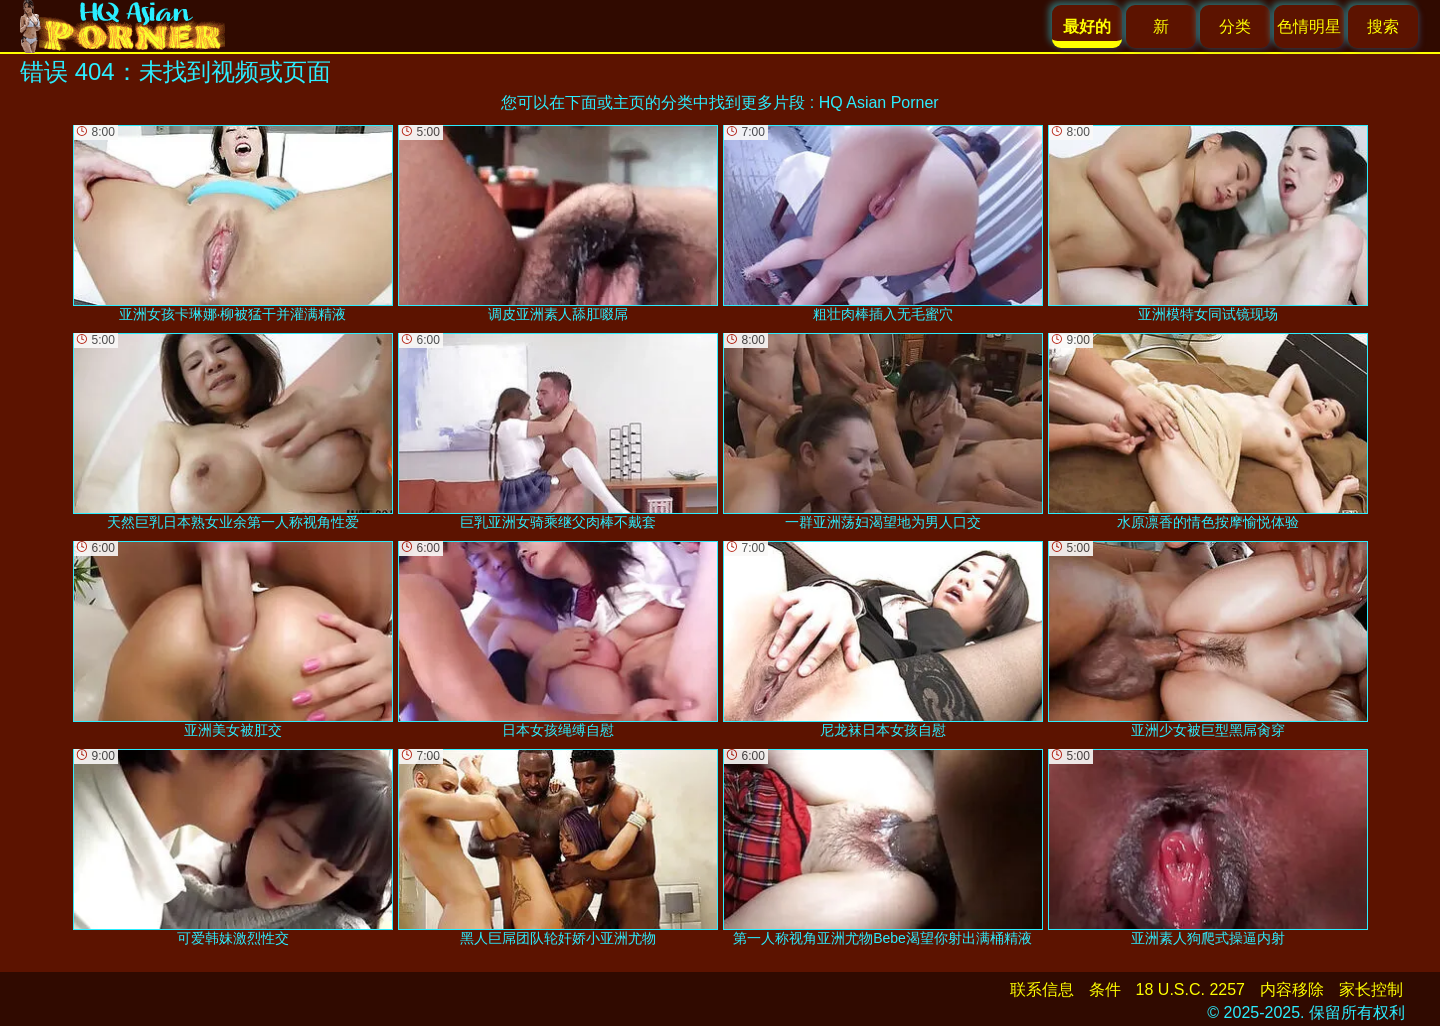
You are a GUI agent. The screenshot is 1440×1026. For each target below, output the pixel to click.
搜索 (1383, 26)
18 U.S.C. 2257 (1190, 989)
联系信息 (1042, 989)
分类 (1235, 26)
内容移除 (1292, 989)
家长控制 (1371, 989)
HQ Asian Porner (879, 102)
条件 (1105, 989)
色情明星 (1309, 26)
